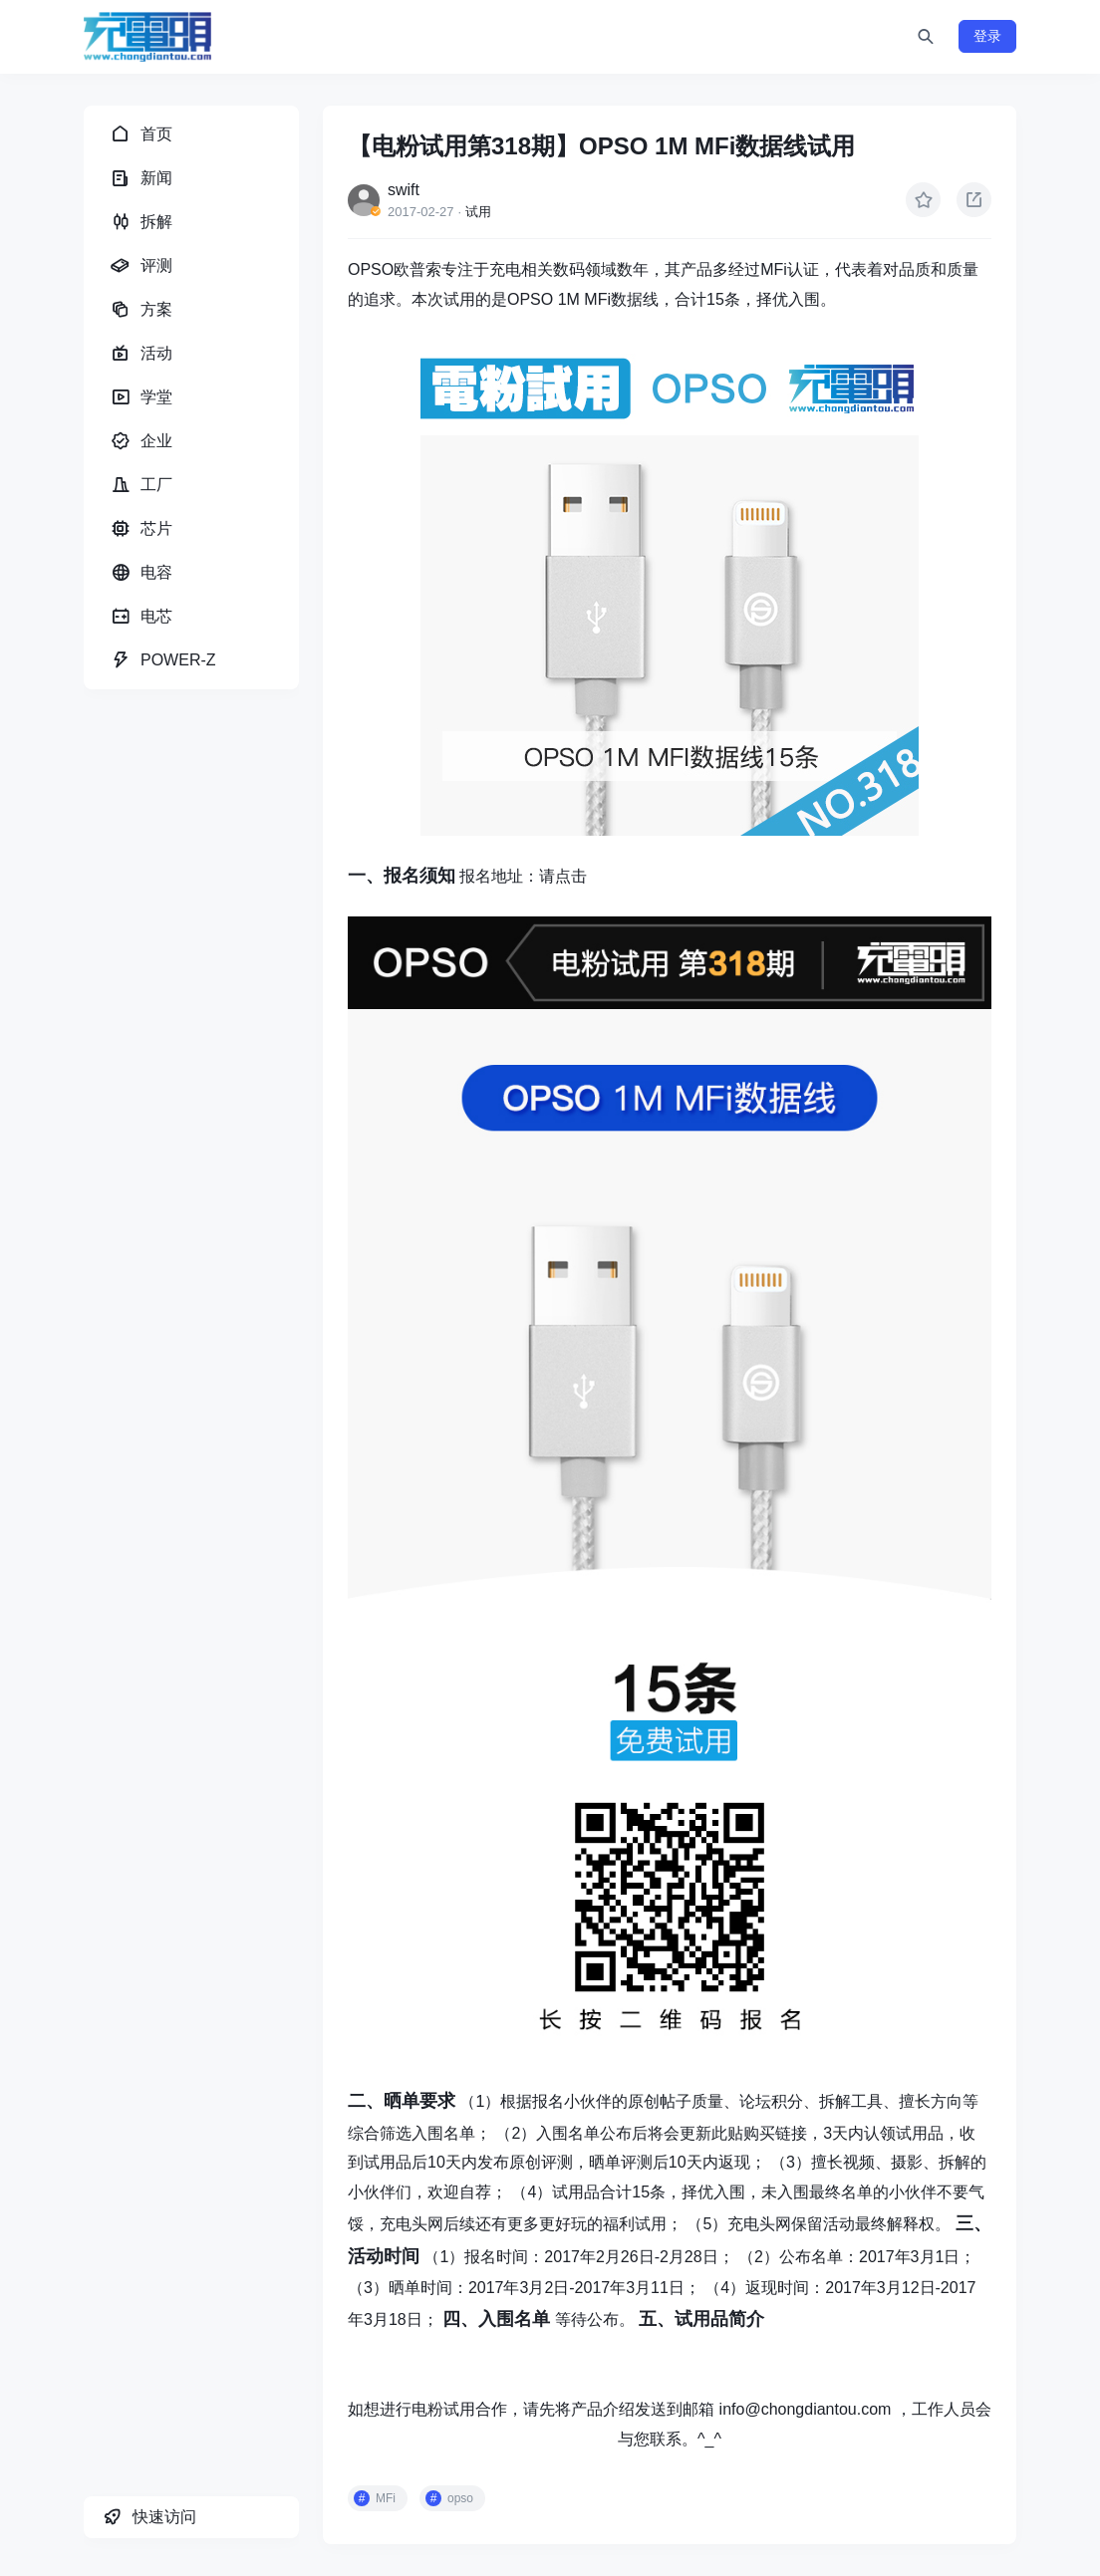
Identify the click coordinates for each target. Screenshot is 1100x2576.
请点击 (563, 876)
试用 (478, 211)
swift (403, 189)
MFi (386, 2498)
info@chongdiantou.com (805, 2409)
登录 (987, 36)
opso (460, 2498)
